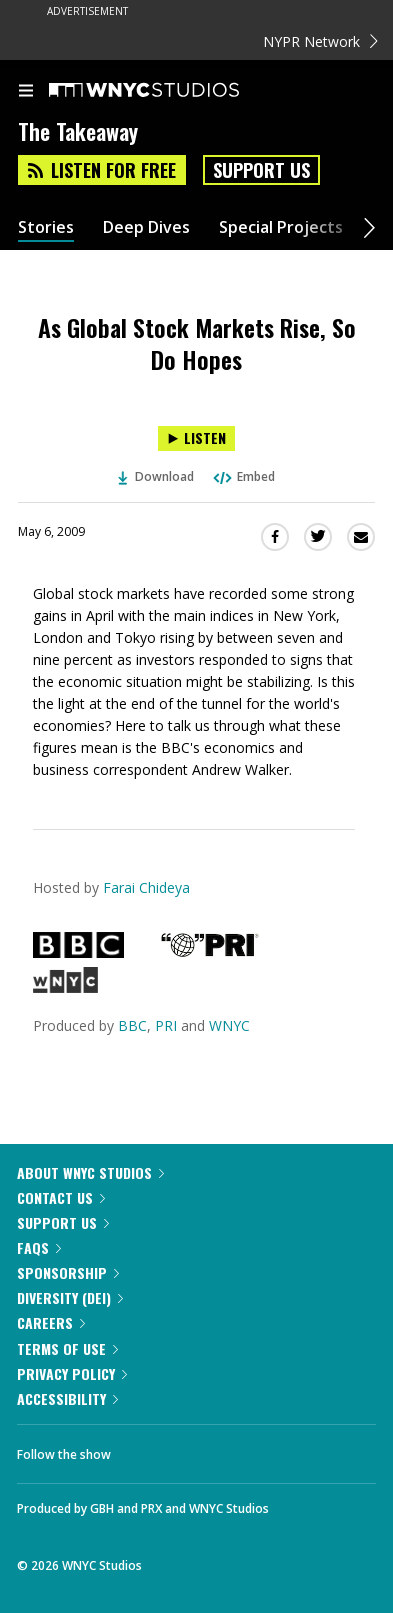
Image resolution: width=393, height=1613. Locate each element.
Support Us (261, 170)
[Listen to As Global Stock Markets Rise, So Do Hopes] (196, 438)
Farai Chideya (146, 887)
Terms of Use (67, 1348)
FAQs (39, 1247)
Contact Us (61, 1197)
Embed (243, 476)
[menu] (26, 92)
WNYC (229, 1025)
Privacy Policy (72, 1373)
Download (156, 476)
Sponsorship (68, 1272)
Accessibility (67, 1398)
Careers (51, 1322)
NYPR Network (320, 41)
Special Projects (281, 227)
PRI (166, 1025)
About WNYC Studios (90, 1172)
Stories (46, 227)
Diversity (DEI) (70, 1297)
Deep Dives (146, 227)
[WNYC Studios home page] (169, 91)
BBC (132, 1025)
